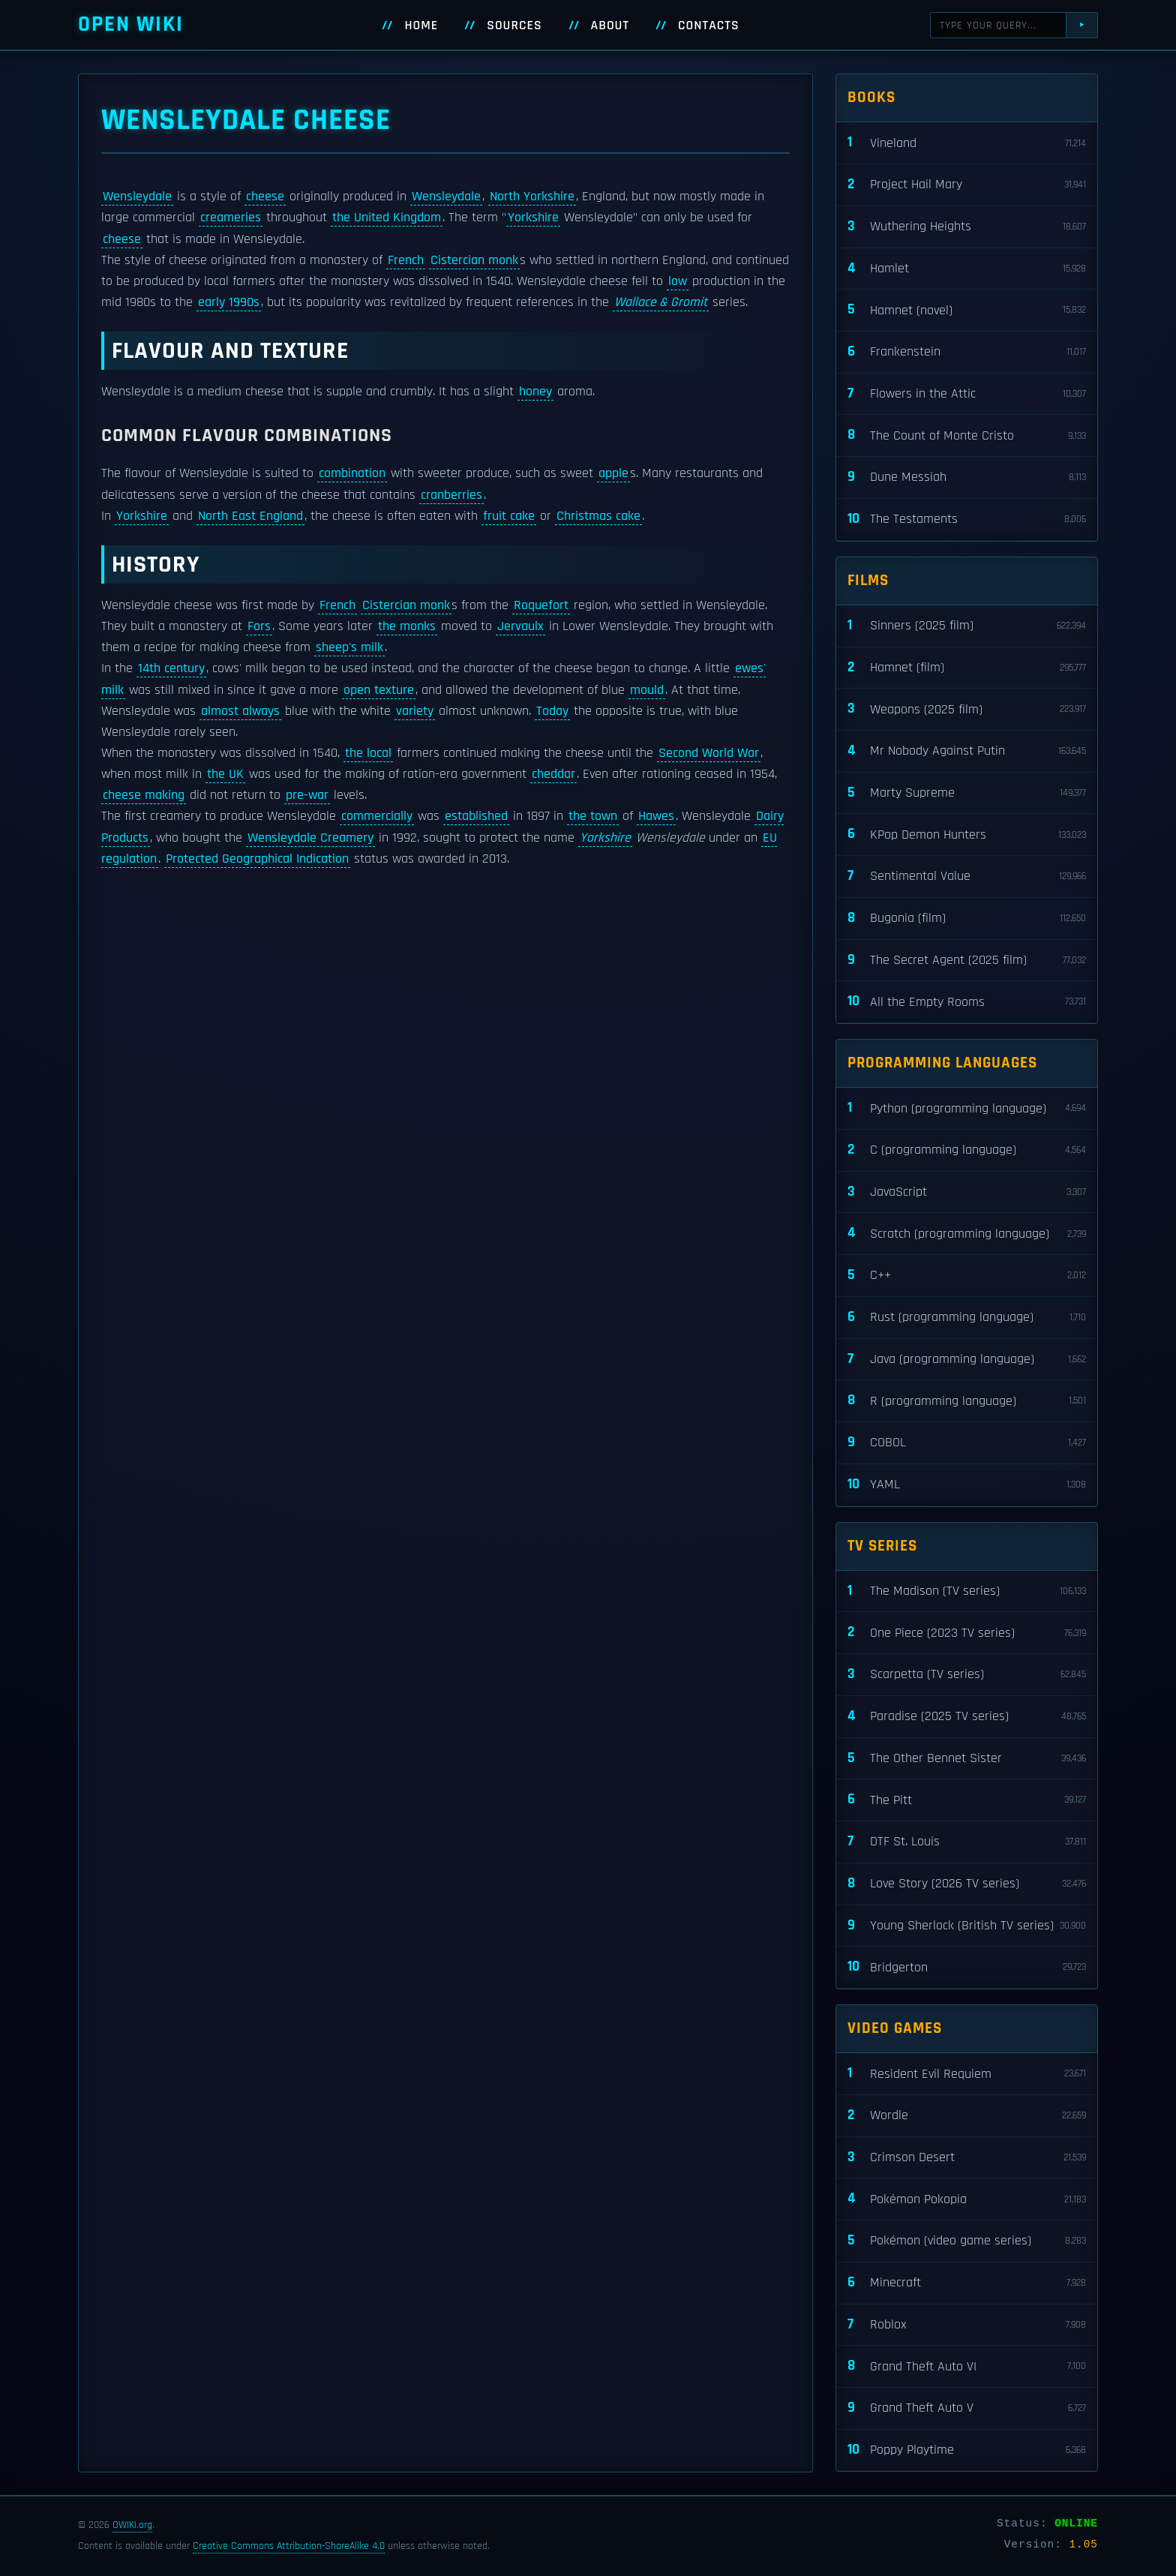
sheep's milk (349, 647)
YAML (967, 1485)
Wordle (967, 2115)
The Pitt (967, 1800)
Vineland (967, 143)
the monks (407, 626)
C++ (967, 1275)
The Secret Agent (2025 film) (967, 960)
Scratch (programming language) (967, 1233)
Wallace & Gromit (660, 302)
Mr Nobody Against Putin (967, 751)
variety (415, 711)
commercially (376, 816)
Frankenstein (967, 352)
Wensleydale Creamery (311, 838)
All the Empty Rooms (967, 1001)
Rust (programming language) (967, 1317)
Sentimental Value (967, 876)
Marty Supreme (967, 793)
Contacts (709, 25)
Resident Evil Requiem (967, 2073)
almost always (240, 711)
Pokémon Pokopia (967, 2199)
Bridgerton (967, 1967)
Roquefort (541, 605)
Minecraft (967, 2283)
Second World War (708, 753)
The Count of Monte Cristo (967, 435)
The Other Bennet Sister (967, 1758)
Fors (259, 626)
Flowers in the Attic (967, 394)
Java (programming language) (967, 1359)
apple (613, 473)
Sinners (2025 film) (967, 626)
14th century (171, 668)
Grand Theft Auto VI (967, 2366)
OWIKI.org (132, 2525)
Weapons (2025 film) (967, 709)
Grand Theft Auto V (967, 2408)
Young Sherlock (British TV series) (967, 1926)
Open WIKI (131, 24)
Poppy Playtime (967, 2450)
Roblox (967, 2325)
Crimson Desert (967, 2157)
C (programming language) (967, 1150)
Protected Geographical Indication (257, 859)
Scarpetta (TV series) (967, 1674)
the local (368, 753)
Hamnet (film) (967, 668)
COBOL (967, 1443)
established (476, 816)
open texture (379, 690)
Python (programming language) (967, 1108)
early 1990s (229, 302)
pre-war (307, 795)
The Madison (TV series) (967, 1591)
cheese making (143, 795)
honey (535, 391)
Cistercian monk (474, 260)
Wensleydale (137, 196)
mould (647, 690)
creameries (230, 217)
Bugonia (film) (967, 918)
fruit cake (509, 516)
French (406, 260)
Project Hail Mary (967, 185)
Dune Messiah (967, 477)
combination (352, 473)
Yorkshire (533, 217)
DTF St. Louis (967, 1842)
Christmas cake (598, 516)
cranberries (451, 495)
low (677, 281)
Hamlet (967, 269)
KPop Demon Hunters (967, 834)
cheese (265, 196)
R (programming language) (967, 1401)
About (610, 25)
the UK (225, 774)
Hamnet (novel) (967, 310)
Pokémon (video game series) (967, 2241)
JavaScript (967, 1192)
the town (592, 816)
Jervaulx (520, 626)
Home (421, 25)
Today (552, 711)
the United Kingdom (386, 217)
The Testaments (967, 519)
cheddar (553, 774)
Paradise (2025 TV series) (967, 1716)
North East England (250, 516)
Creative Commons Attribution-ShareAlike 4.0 (289, 2546)
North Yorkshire (532, 196)
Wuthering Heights (967, 227)
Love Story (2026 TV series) (967, 1884)
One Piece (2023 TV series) (967, 1632)
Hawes (656, 816)
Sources (514, 25)
